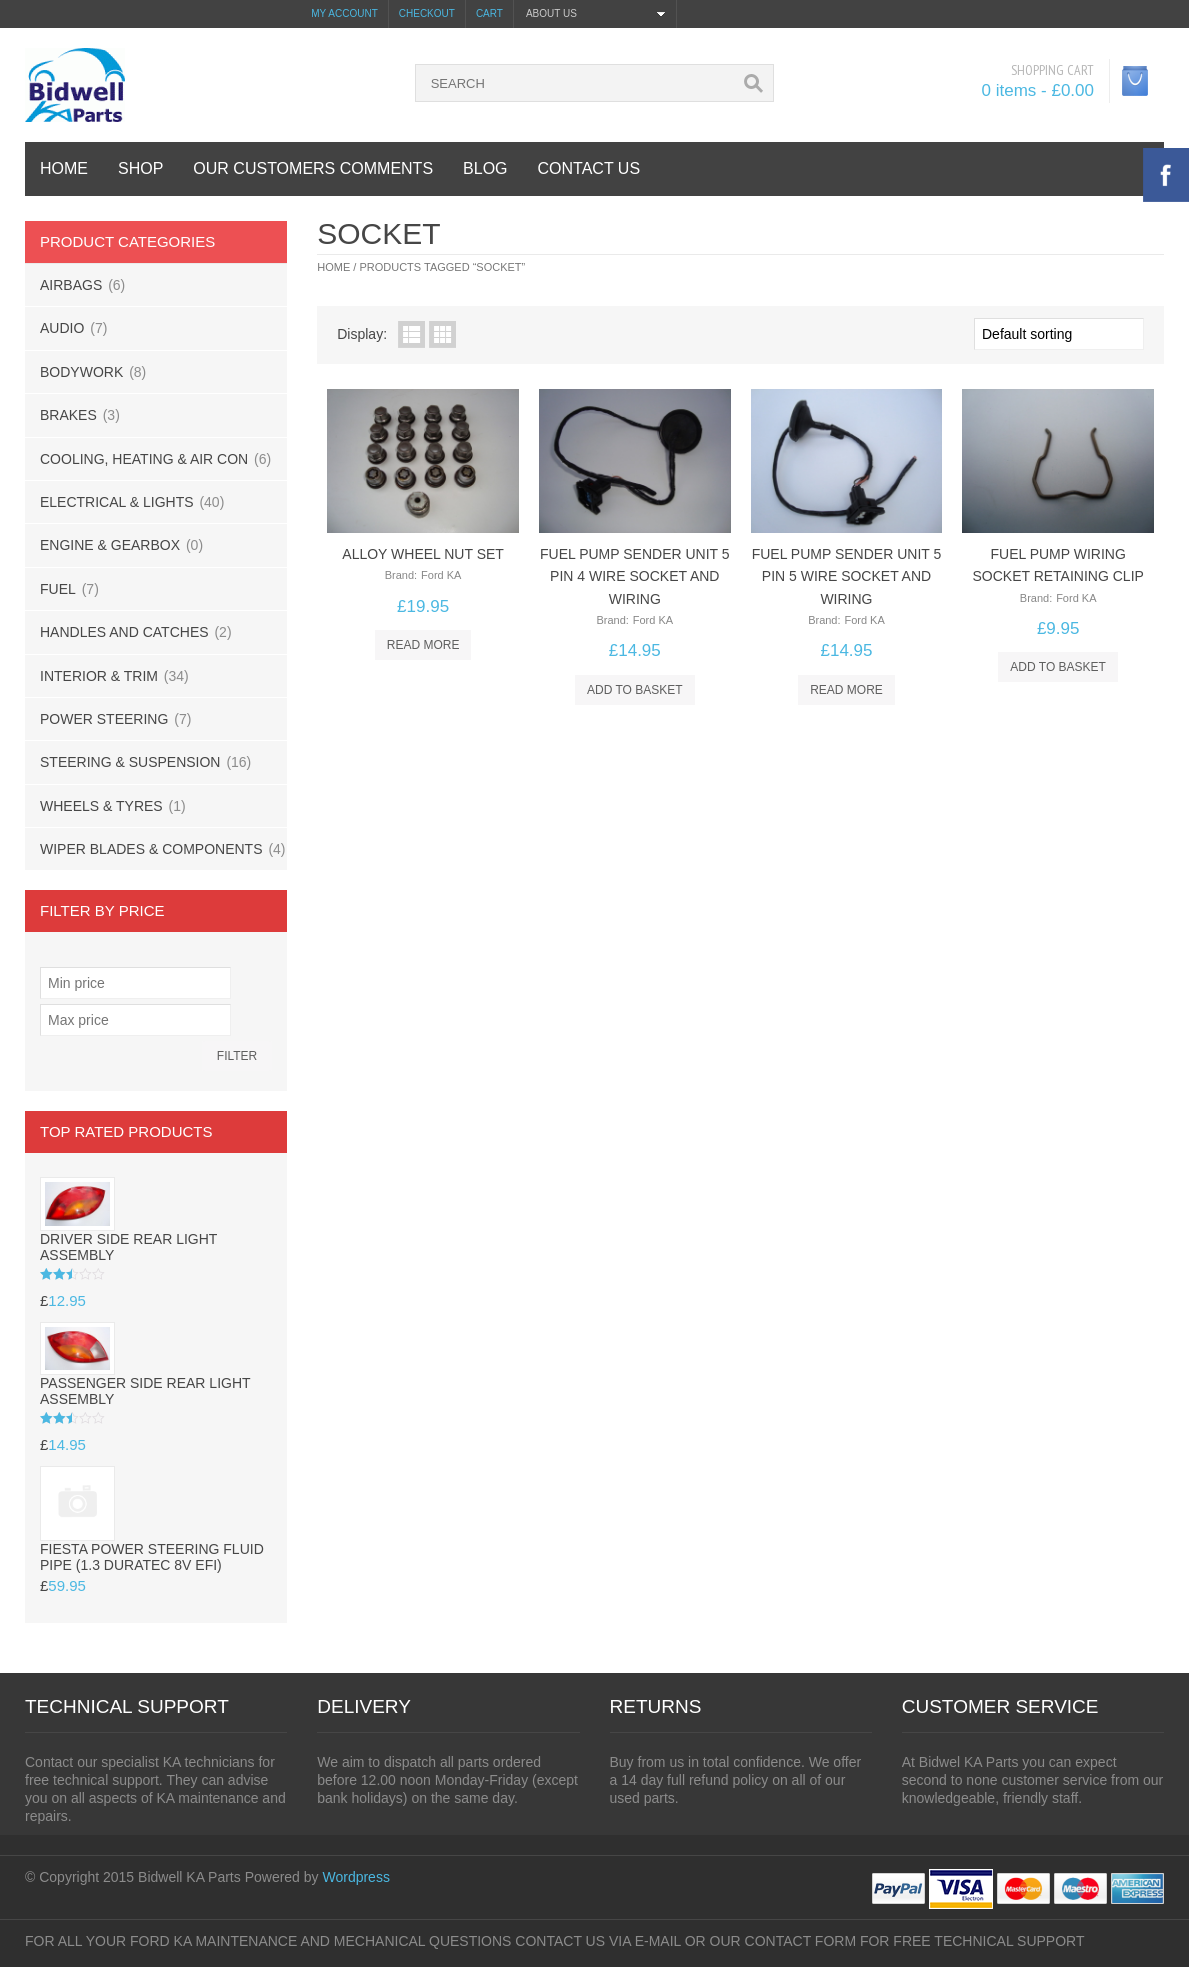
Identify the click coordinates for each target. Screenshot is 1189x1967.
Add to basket (635, 690)
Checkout (427, 13)
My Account (344, 13)
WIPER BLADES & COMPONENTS (151, 849)
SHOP (140, 168)
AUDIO (62, 328)
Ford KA (441, 575)
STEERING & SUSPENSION (130, 762)
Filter (237, 1056)
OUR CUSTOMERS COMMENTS (313, 168)
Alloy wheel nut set (423, 554)
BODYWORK (81, 372)
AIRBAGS (71, 285)
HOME (64, 168)
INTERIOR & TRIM (99, 676)
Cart (489, 13)
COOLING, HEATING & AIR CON (144, 459)
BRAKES (68, 415)
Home (333, 267)
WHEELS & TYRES (101, 806)
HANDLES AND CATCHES (124, 632)
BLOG (485, 168)
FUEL (58, 589)
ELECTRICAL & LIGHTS (117, 502)
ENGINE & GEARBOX (110, 545)
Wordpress (355, 1877)
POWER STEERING (104, 719)
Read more (423, 645)
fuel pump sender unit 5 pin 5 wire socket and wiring (847, 576)
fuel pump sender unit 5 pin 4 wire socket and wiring (635, 576)
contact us (589, 168)
